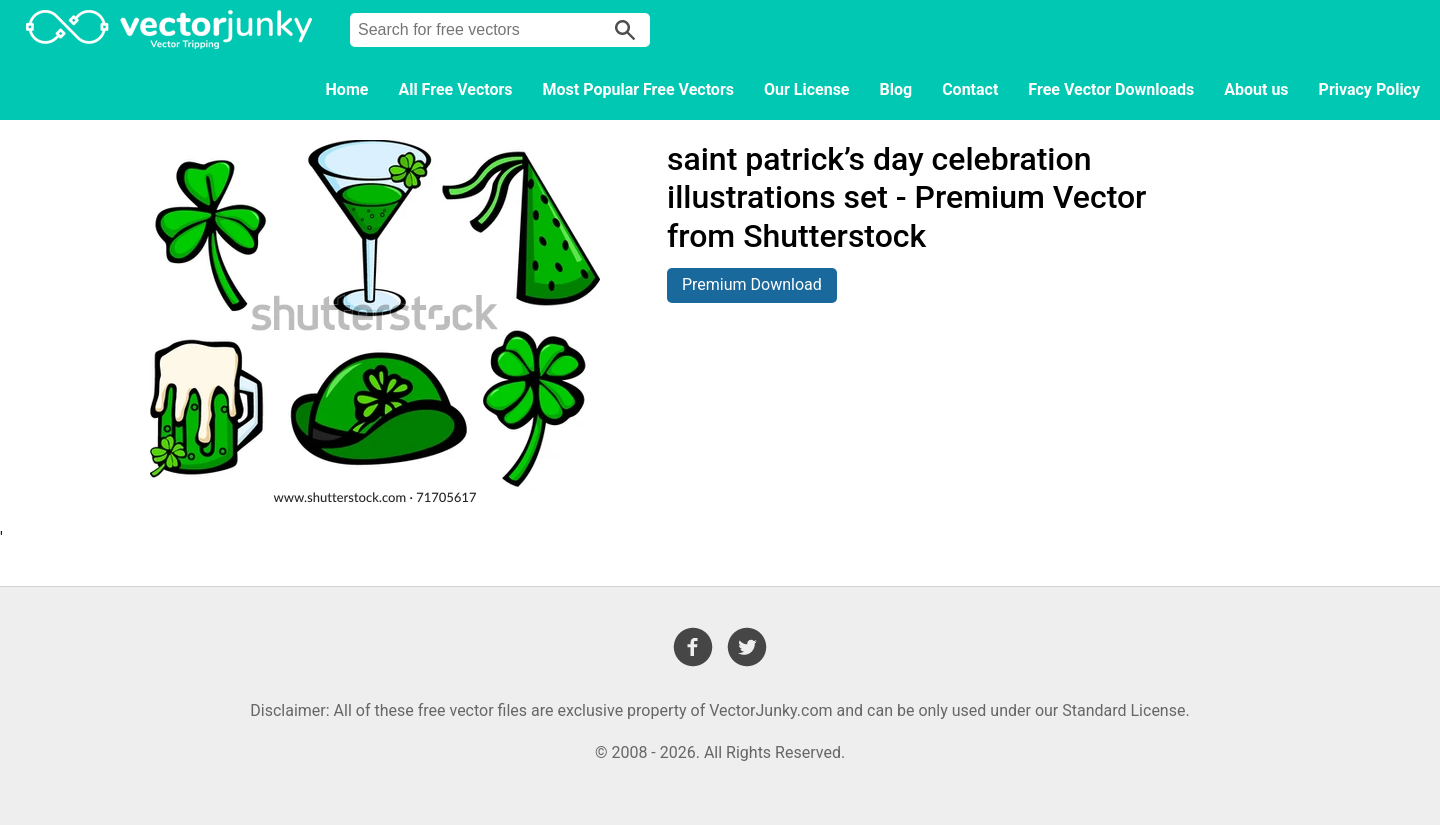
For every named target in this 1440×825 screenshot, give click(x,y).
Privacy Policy (1369, 89)
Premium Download (752, 284)
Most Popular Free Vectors (638, 89)
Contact (970, 89)
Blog (896, 89)
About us (1256, 89)
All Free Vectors (455, 89)
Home (347, 89)
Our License (807, 89)
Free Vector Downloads (1111, 89)
